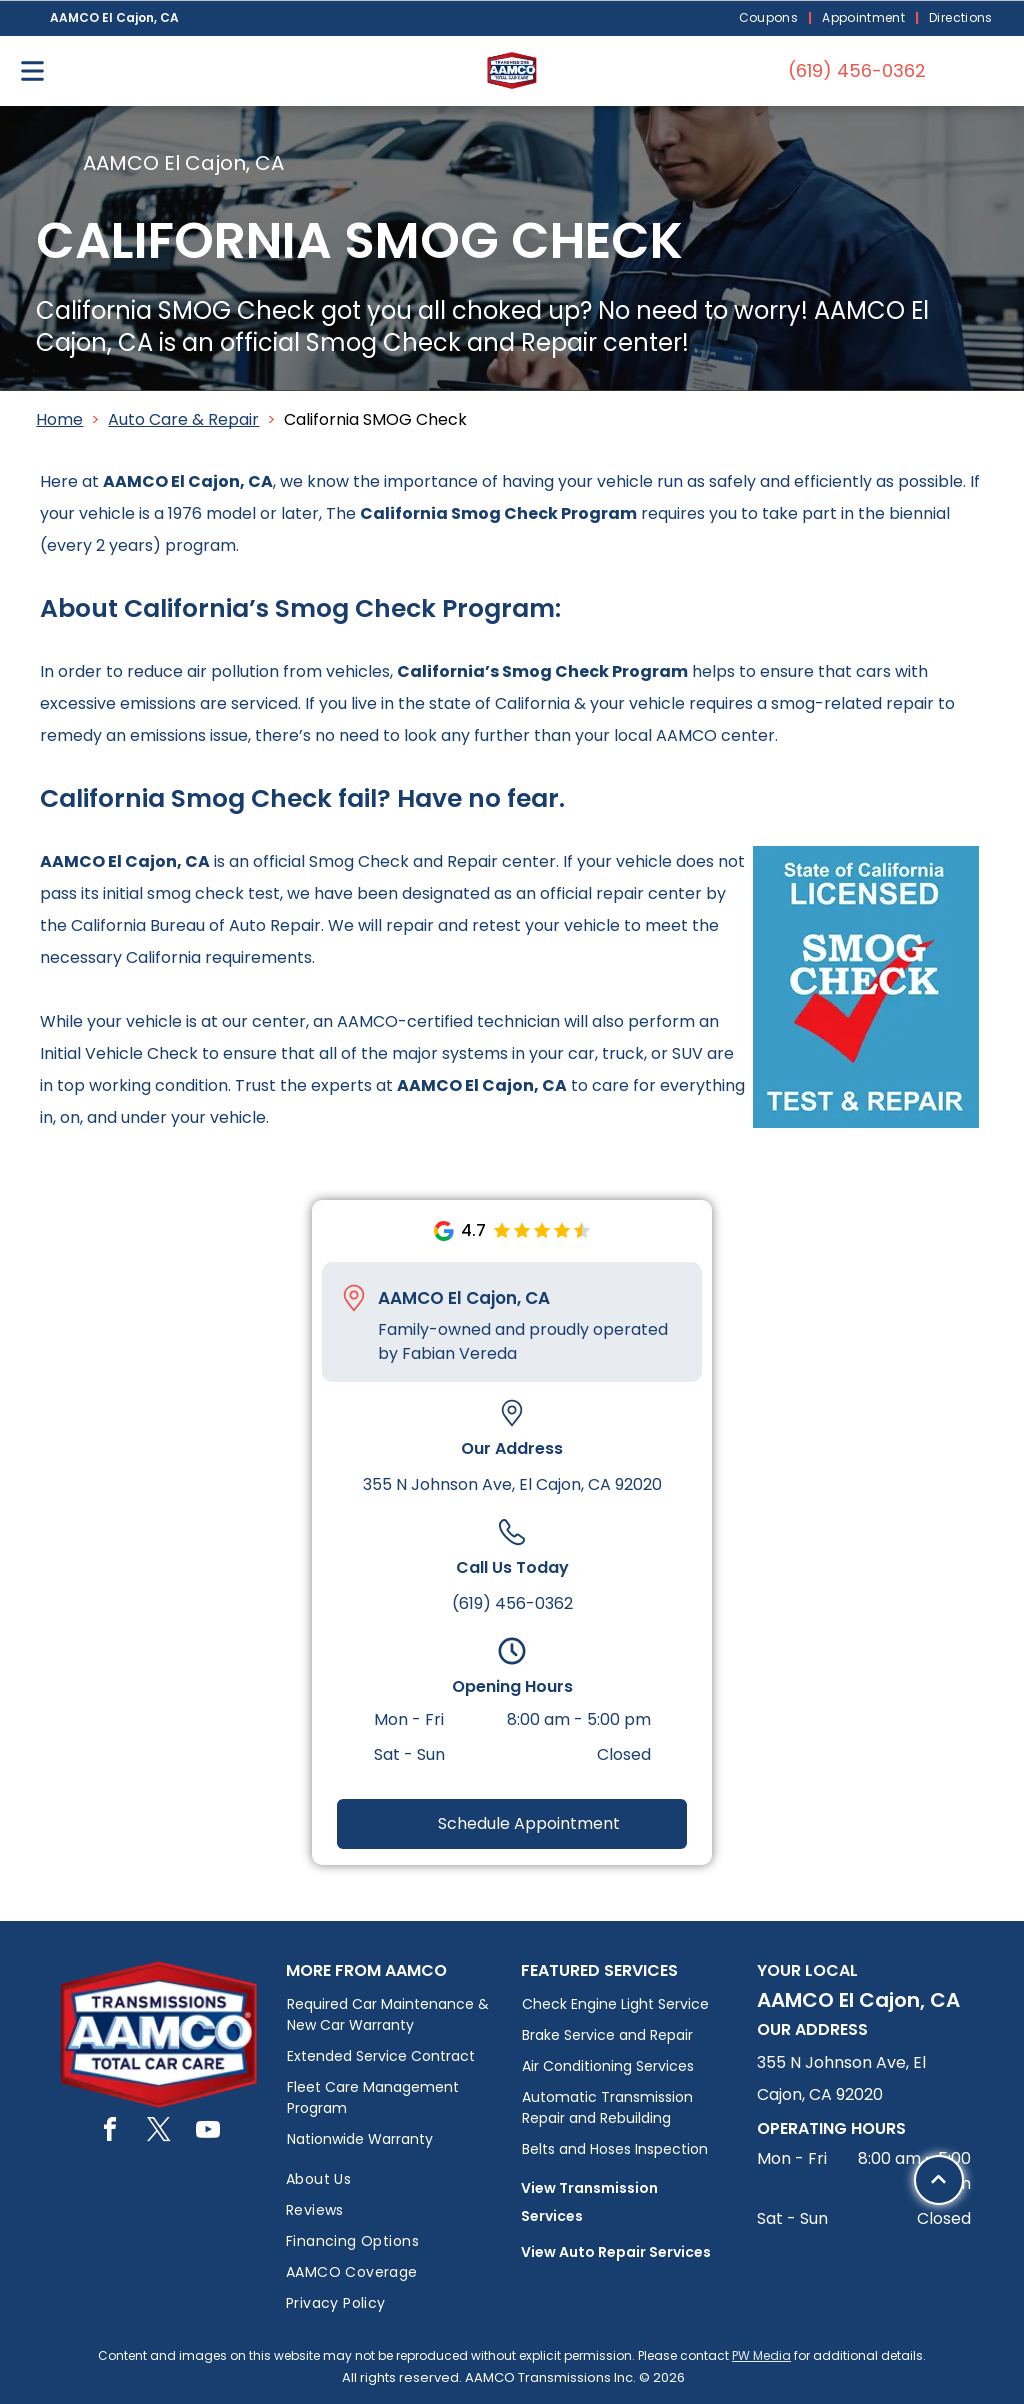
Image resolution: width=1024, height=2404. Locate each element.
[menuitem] (771, 18)
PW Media (761, 2355)
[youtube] (208, 2132)
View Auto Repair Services (616, 2252)
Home (59, 419)
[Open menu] (32, 71)
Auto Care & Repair (183, 419)
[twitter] (159, 2132)
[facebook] (110, 2132)
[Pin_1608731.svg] (354, 1298)
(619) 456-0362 (512, 1603)
